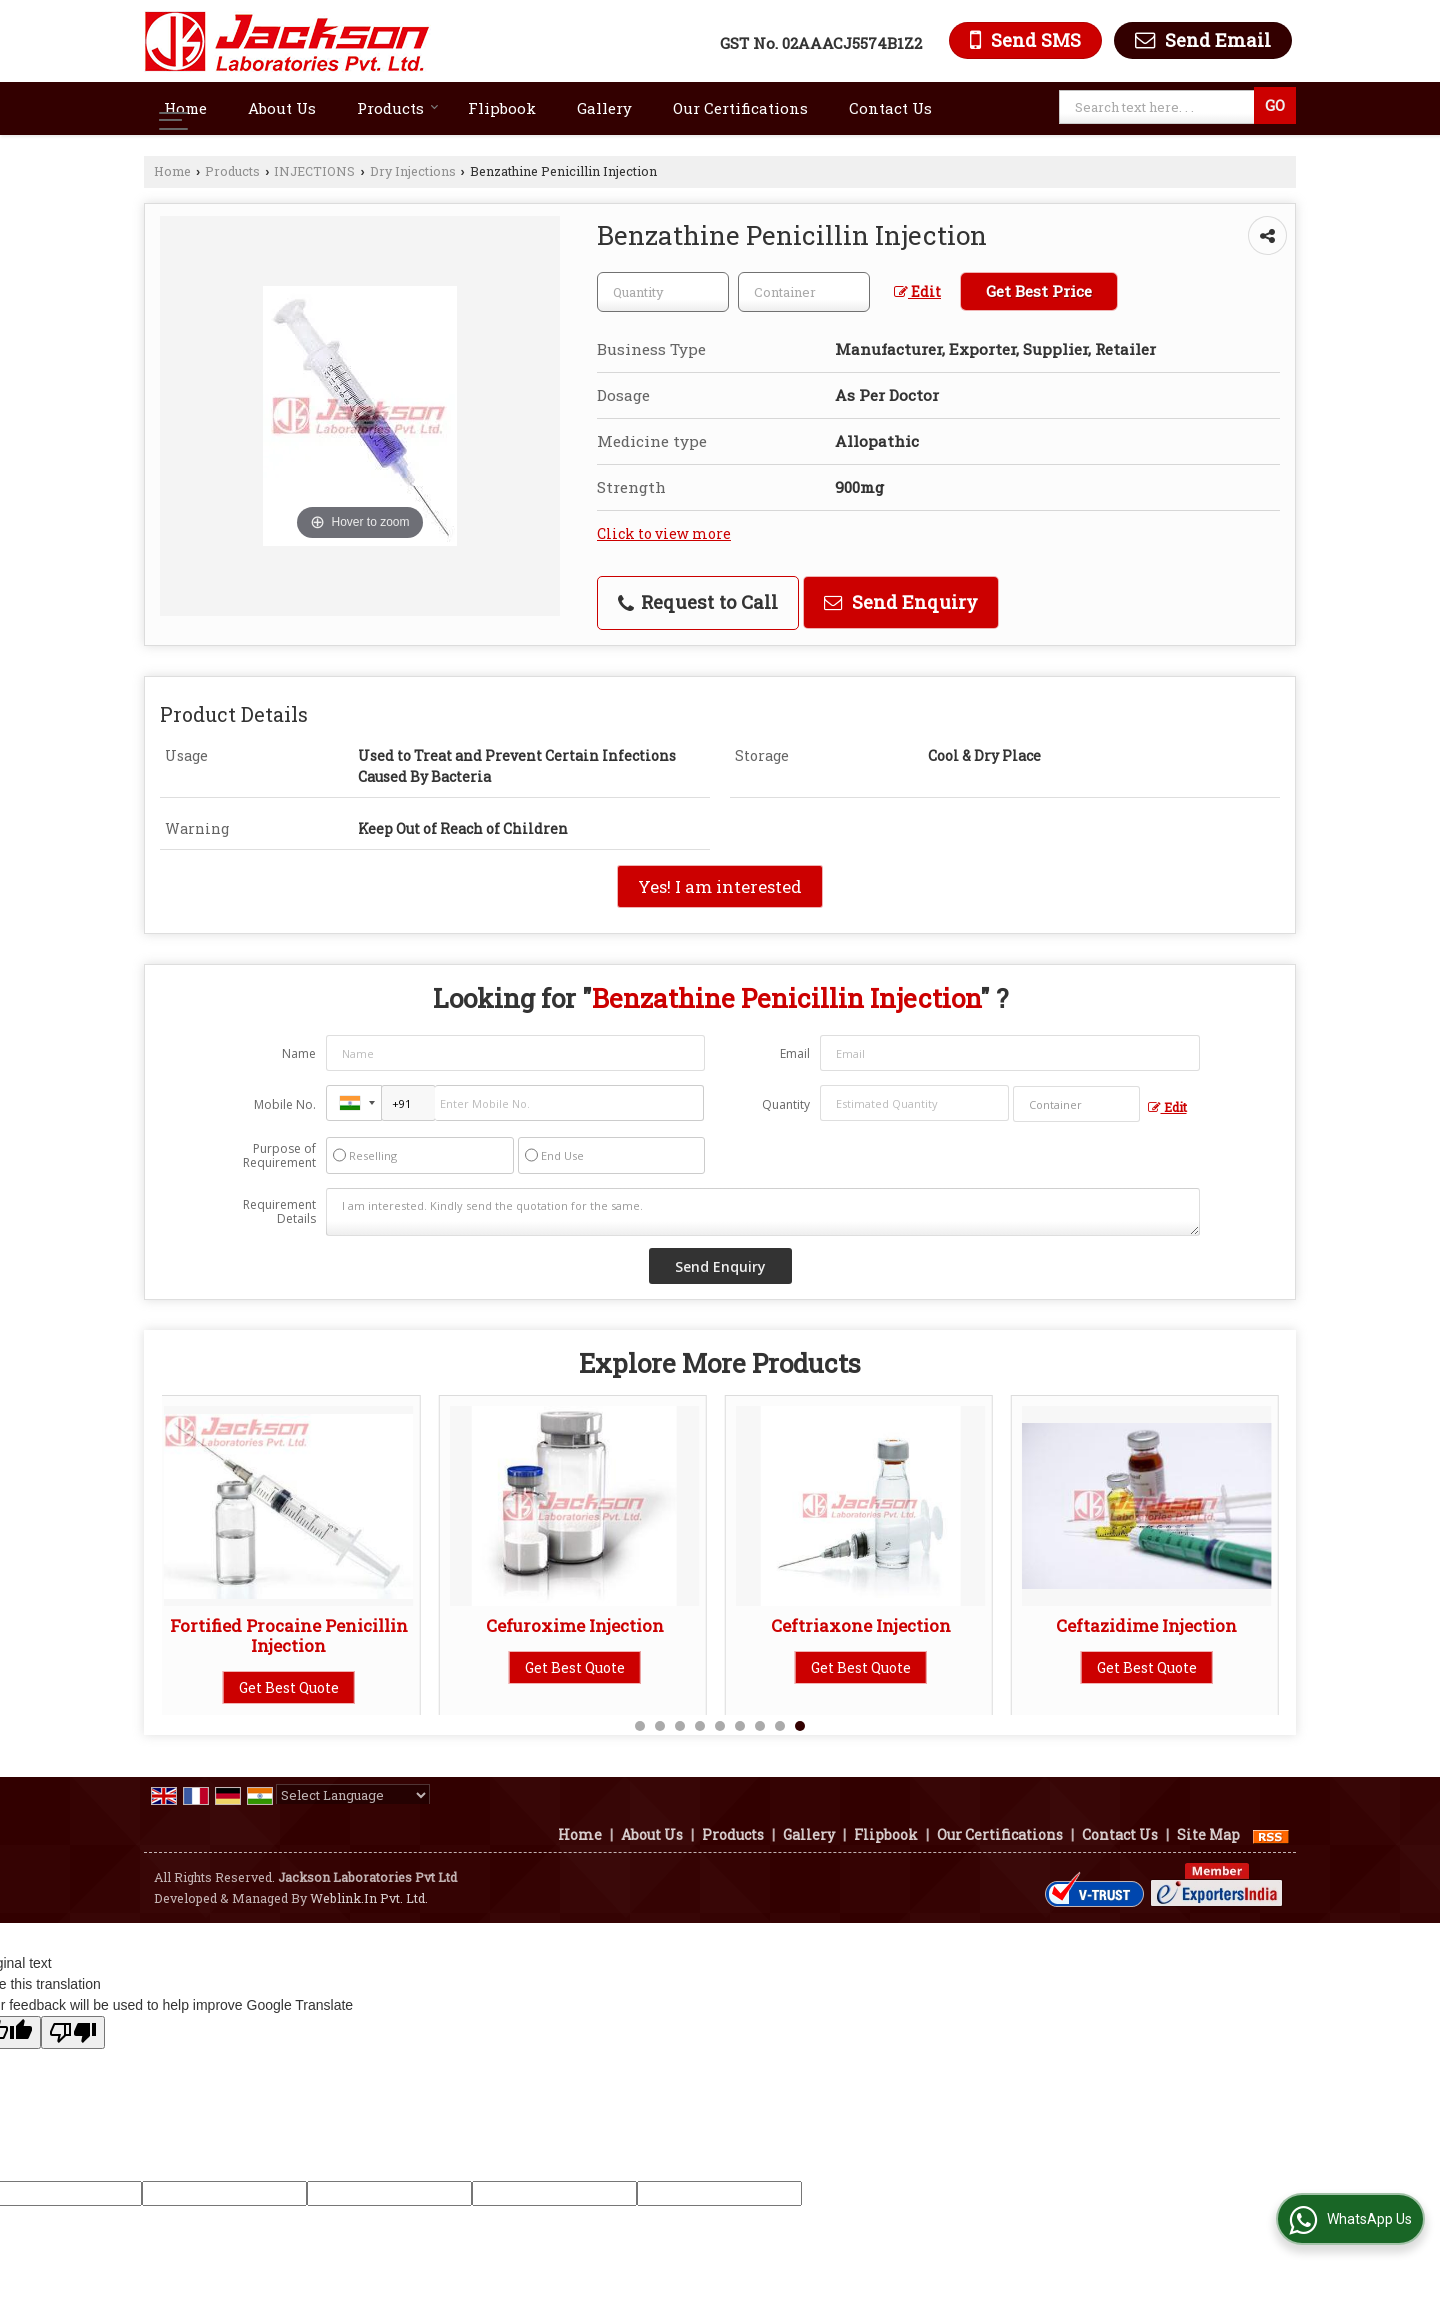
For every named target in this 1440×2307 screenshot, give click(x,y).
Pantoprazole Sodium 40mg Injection (583, 1635)
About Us (282, 108)
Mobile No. (285, 1104)
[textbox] (1159, 107)
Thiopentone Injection (1155, 1625)
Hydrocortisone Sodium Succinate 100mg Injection (297, 1635)
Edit (917, 291)
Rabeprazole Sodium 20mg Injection (870, 1635)
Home (185, 108)
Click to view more (664, 533)
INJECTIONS (314, 171)
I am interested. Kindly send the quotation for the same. (763, 1212)
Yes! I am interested (720, 886)
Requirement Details (279, 1212)
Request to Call (698, 602)
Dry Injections (413, 171)
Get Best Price (1039, 291)
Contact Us (890, 108)
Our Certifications (740, 108)
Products (398, 108)
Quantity (786, 1104)
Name (299, 1053)
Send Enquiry (901, 602)
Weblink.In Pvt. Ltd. (369, 1898)
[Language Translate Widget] (353, 1795)
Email (795, 1053)
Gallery (604, 108)
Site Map (1208, 1834)
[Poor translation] (73, 2032)
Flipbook (502, 108)
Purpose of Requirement (279, 1156)
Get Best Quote (298, 1687)
